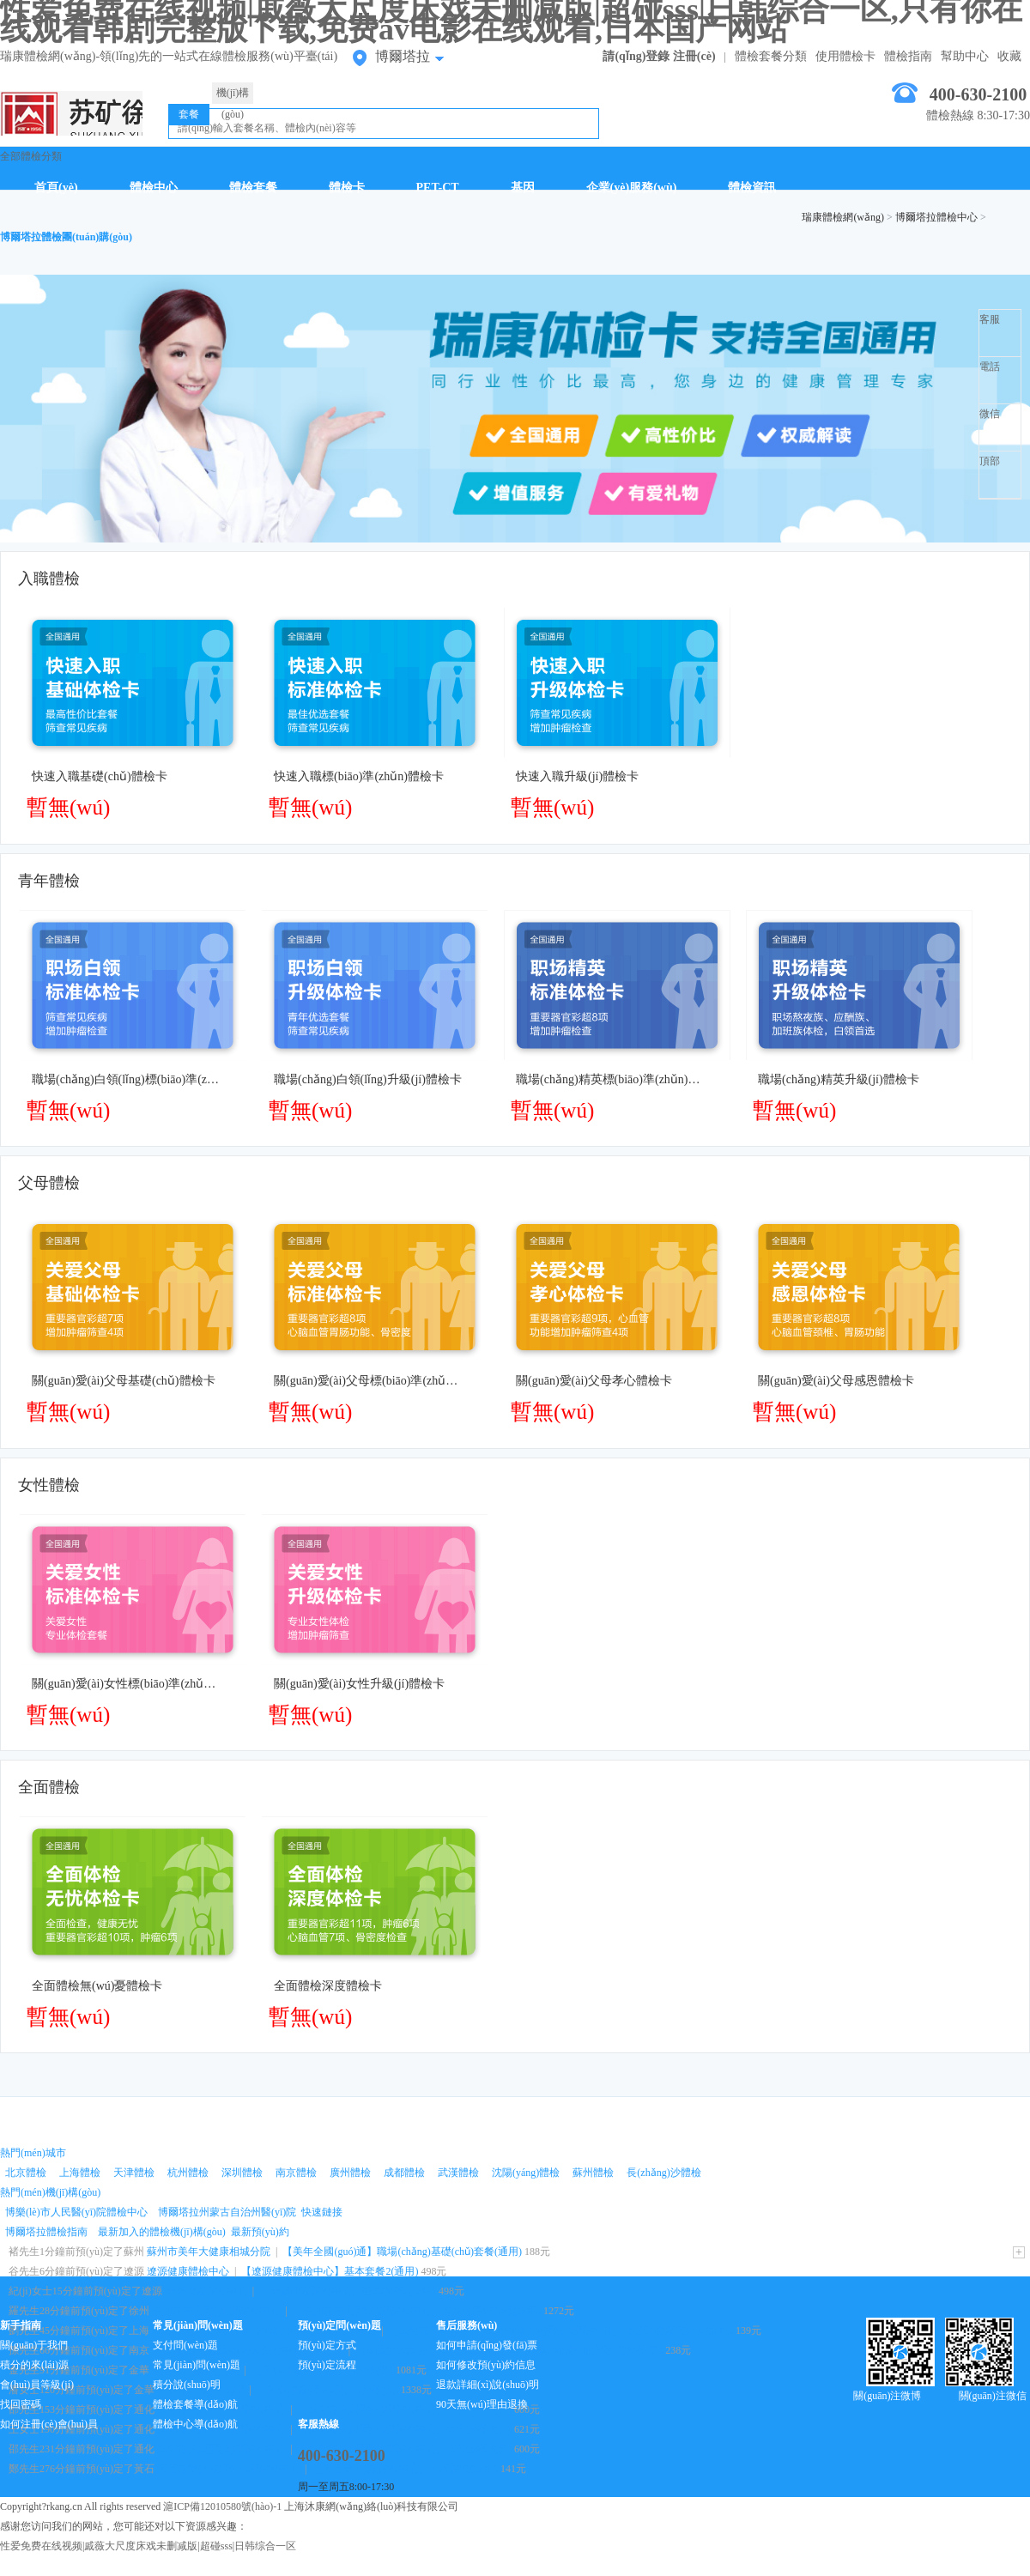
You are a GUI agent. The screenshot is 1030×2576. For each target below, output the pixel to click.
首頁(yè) (56, 187)
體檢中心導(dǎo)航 (195, 2424)
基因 (523, 187)
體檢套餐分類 (771, 56)
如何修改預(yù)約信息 (486, 2365)
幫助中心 (965, 56)
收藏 (1009, 56)
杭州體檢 (188, 2173)
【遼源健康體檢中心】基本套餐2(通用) (329, 2271)
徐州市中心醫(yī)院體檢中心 (216, 2311)
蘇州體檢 (593, 2173)
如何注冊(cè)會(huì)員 (49, 2424)
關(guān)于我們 (34, 2345)
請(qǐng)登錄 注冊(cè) (659, 56)
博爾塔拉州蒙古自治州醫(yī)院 (227, 2212)
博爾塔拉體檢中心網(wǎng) (71, 113)
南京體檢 (296, 2173)
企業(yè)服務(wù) (631, 187)
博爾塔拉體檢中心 (936, 217)
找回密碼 (20, 2404)
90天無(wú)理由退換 (482, 2404)
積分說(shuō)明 (187, 2385)
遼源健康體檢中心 (188, 2271)
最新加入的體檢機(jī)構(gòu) (162, 2232)
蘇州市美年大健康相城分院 (208, 2252)
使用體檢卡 (845, 56)
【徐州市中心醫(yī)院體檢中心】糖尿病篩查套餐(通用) (417, 2311)
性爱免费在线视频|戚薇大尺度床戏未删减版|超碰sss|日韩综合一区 (148, 2546)
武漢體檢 (458, 2173)
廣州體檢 (350, 2173)
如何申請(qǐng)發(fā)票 (486, 2345)
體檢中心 (154, 187)
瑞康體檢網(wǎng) (843, 217)
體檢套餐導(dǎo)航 (195, 2404)
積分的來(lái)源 (34, 2365)
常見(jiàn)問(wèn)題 (196, 2365)
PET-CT (437, 187)
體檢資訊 (752, 187)
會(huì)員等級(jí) (37, 2385)
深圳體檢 (242, 2173)
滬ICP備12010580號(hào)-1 (222, 2506)
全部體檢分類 (31, 156)
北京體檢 (25, 2173)
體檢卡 (347, 187)
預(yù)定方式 (327, 2345)
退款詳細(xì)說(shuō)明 (487, 2385)
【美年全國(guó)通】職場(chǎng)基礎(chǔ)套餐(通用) (402, 2252)
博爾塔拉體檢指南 (46, 2232)
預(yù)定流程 (327, 2365)
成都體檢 (404, 2173)
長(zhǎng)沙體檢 (663, 2173)
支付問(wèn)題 (185, 2345)
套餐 (189, 114)
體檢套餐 (253, 187)
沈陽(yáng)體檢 (526, 2173)
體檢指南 (908, 56)
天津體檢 (133, 2173)
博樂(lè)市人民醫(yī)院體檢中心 (76, 2212)
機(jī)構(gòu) (233, 95)
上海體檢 (79, 2173)
